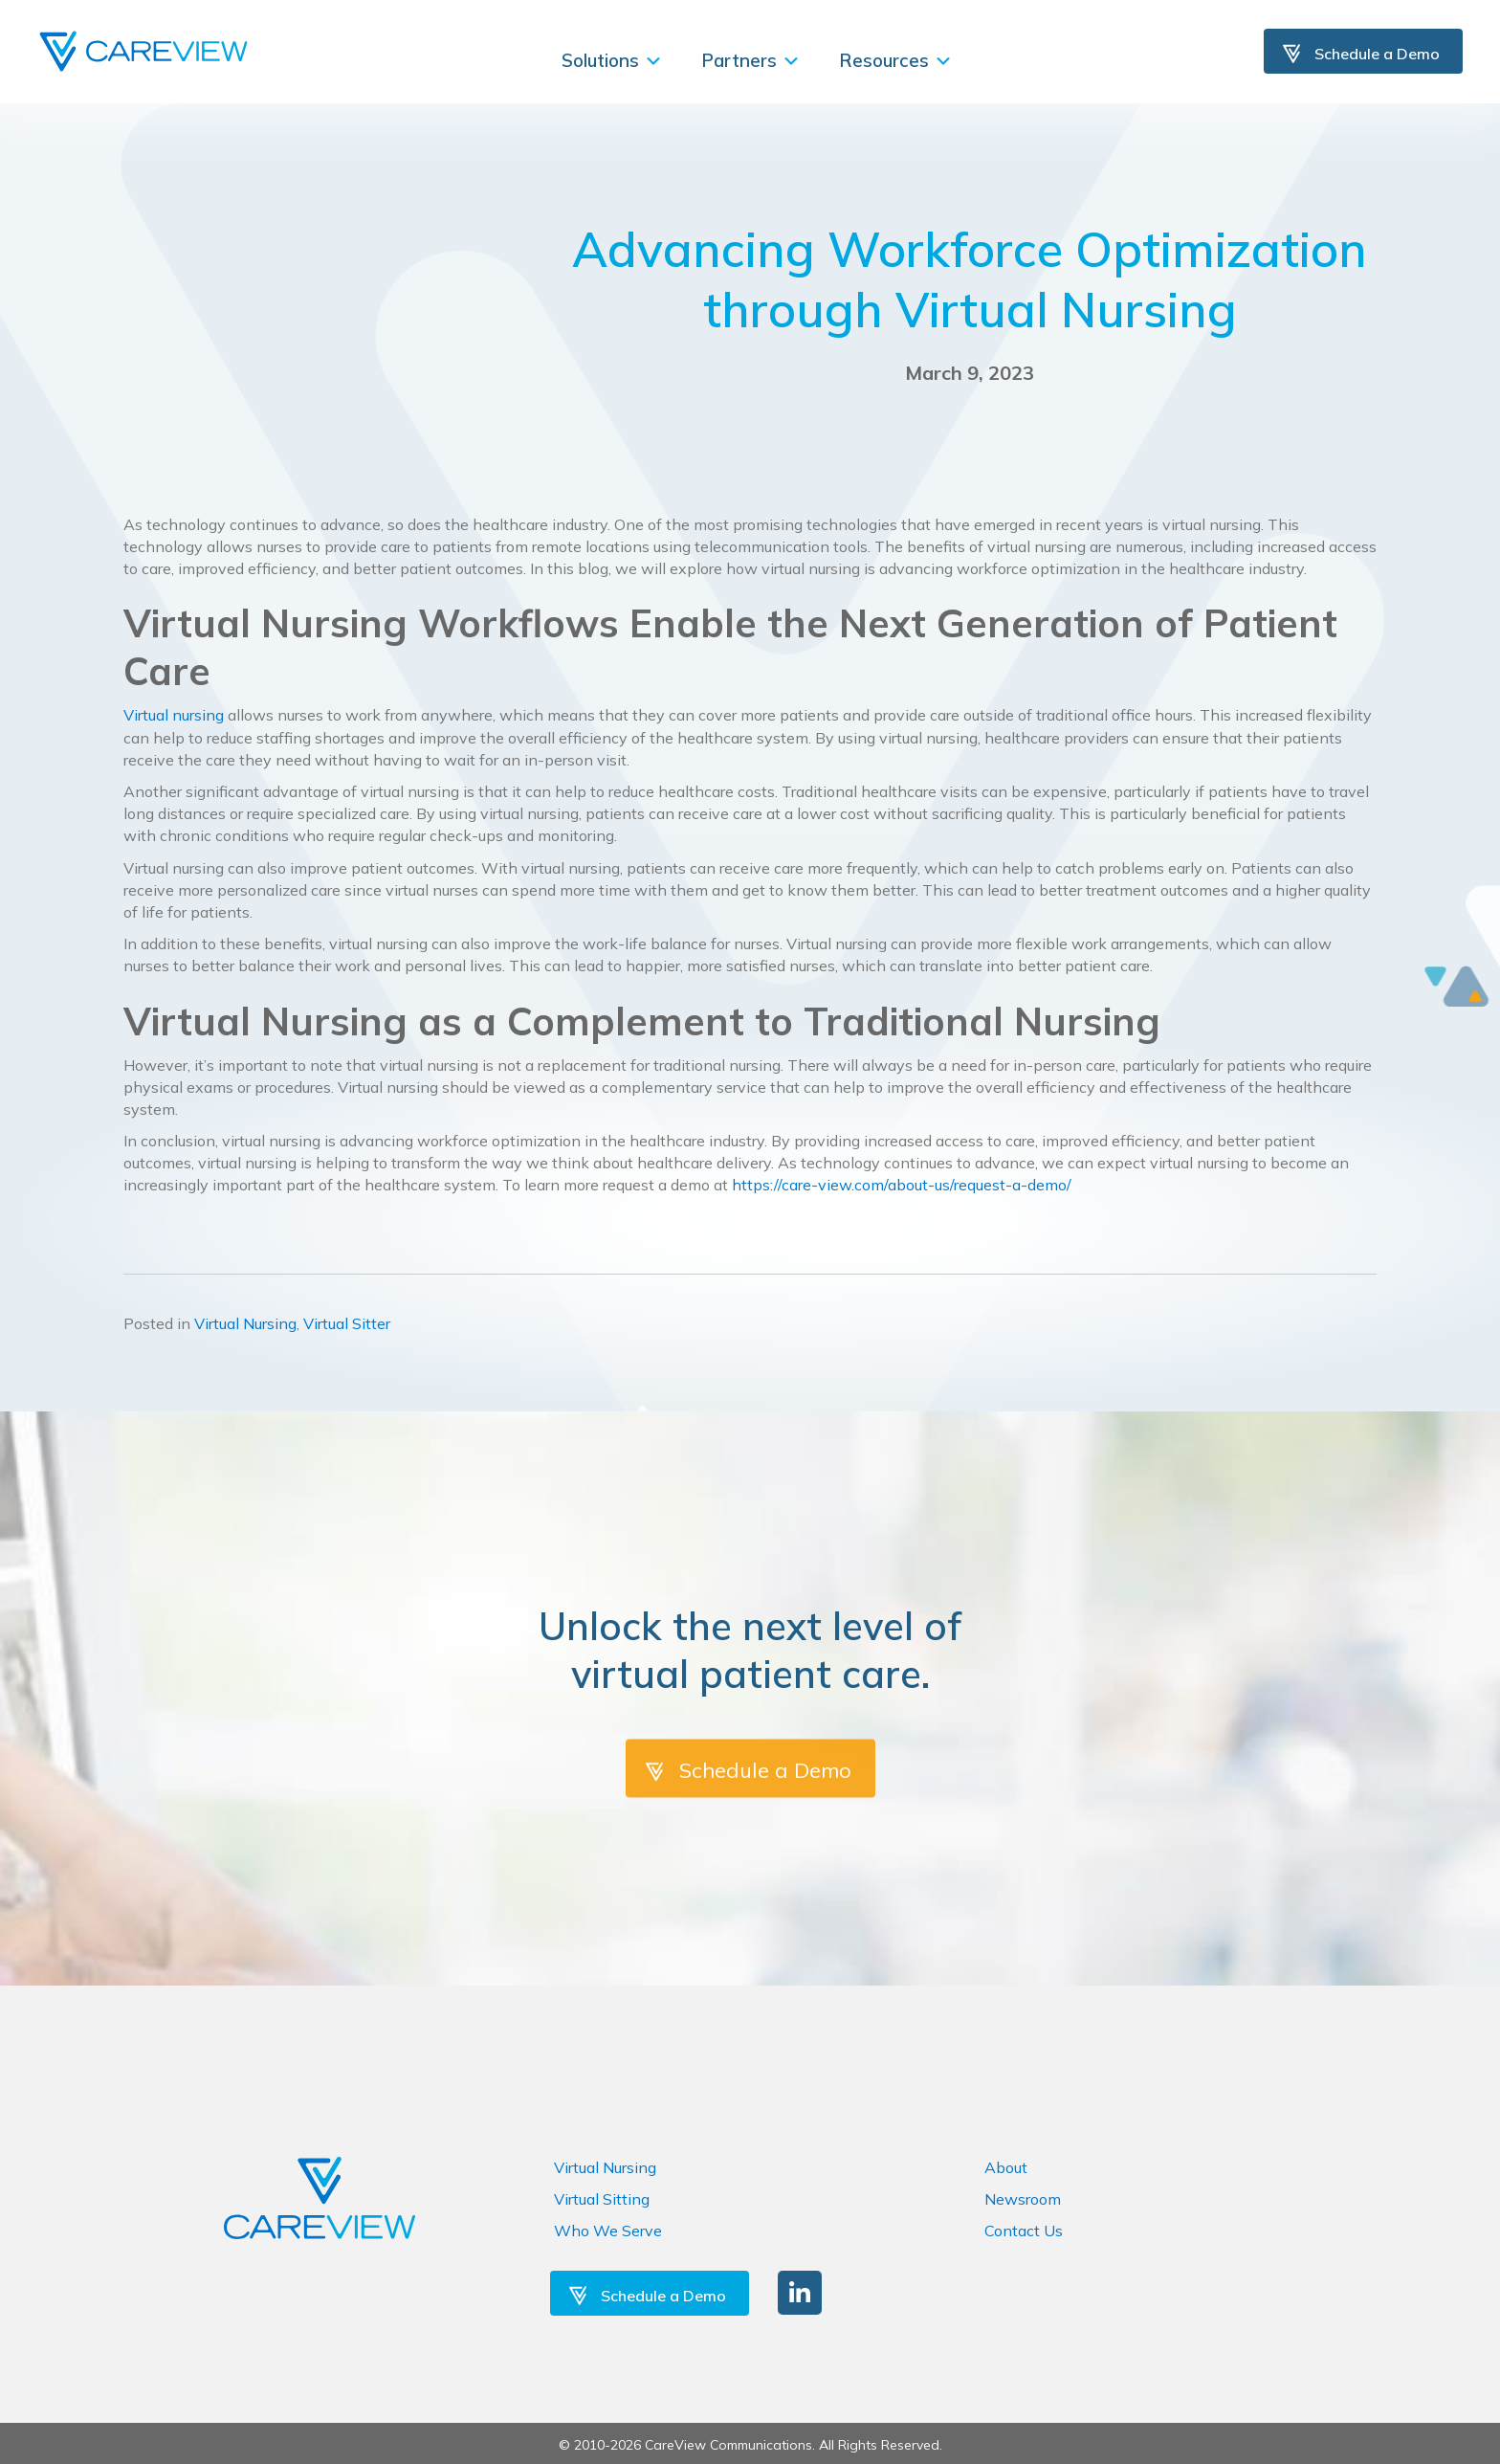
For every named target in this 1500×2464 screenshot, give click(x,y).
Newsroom (1022, 2199)
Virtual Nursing (245, 1323)
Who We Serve (608, 2230)
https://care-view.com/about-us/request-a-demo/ (901, 1184)
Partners (751, 60)
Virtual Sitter (346, 1323)
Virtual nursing (173, 714)
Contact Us (1023, 2230)
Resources (896, 60)
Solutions (612, 60)
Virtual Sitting (602, 2199)
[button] (800, 2293)
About (1005, 2167)
